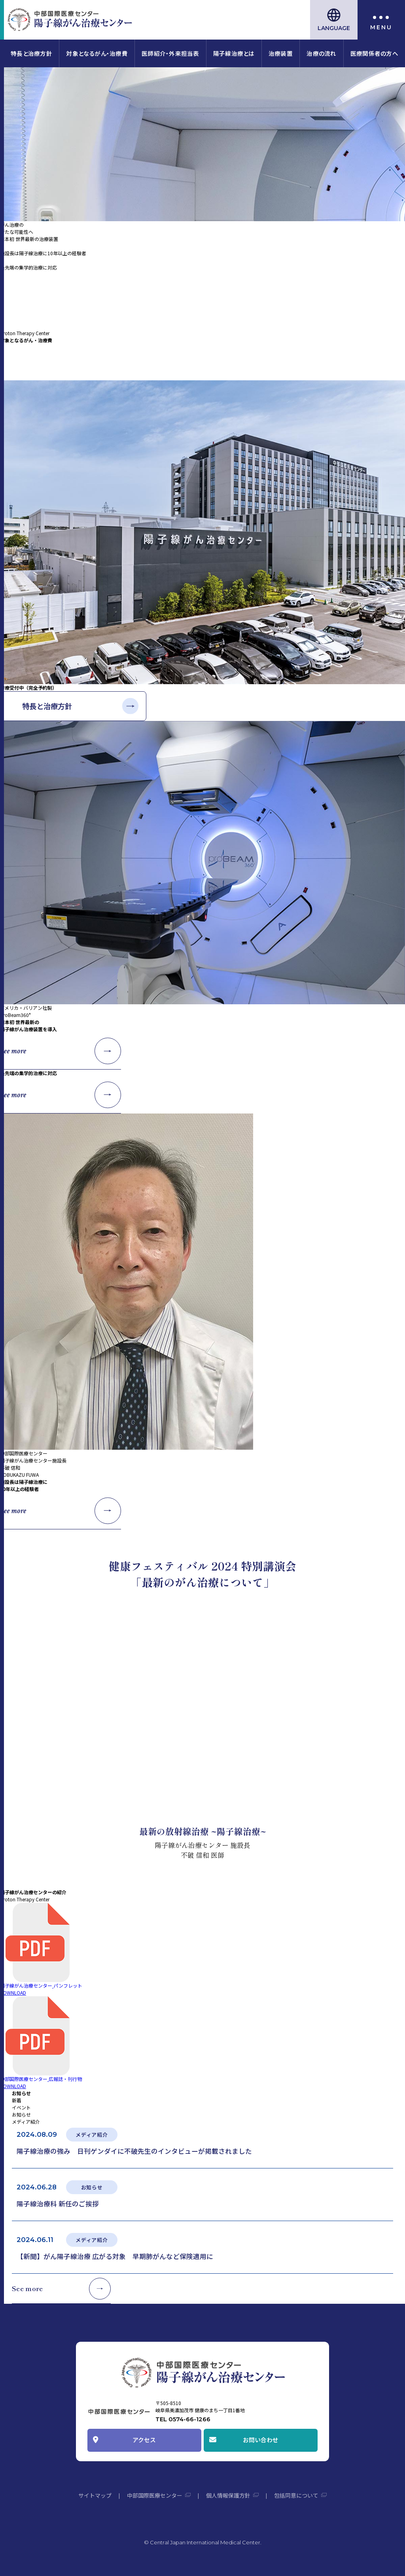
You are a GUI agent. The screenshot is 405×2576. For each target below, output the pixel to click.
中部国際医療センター (154, 2495)
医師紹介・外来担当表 (170, 53)
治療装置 (281, 53)
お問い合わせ (260, 2440)
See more (13, 362)
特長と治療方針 (31, 53)
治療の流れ (321, 53)
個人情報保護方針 (228, 2495)
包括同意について (296, 2495)
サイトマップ (95, 2495)
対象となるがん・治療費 (96, 53)
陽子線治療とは (234, 53)
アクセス (144, 2440)
